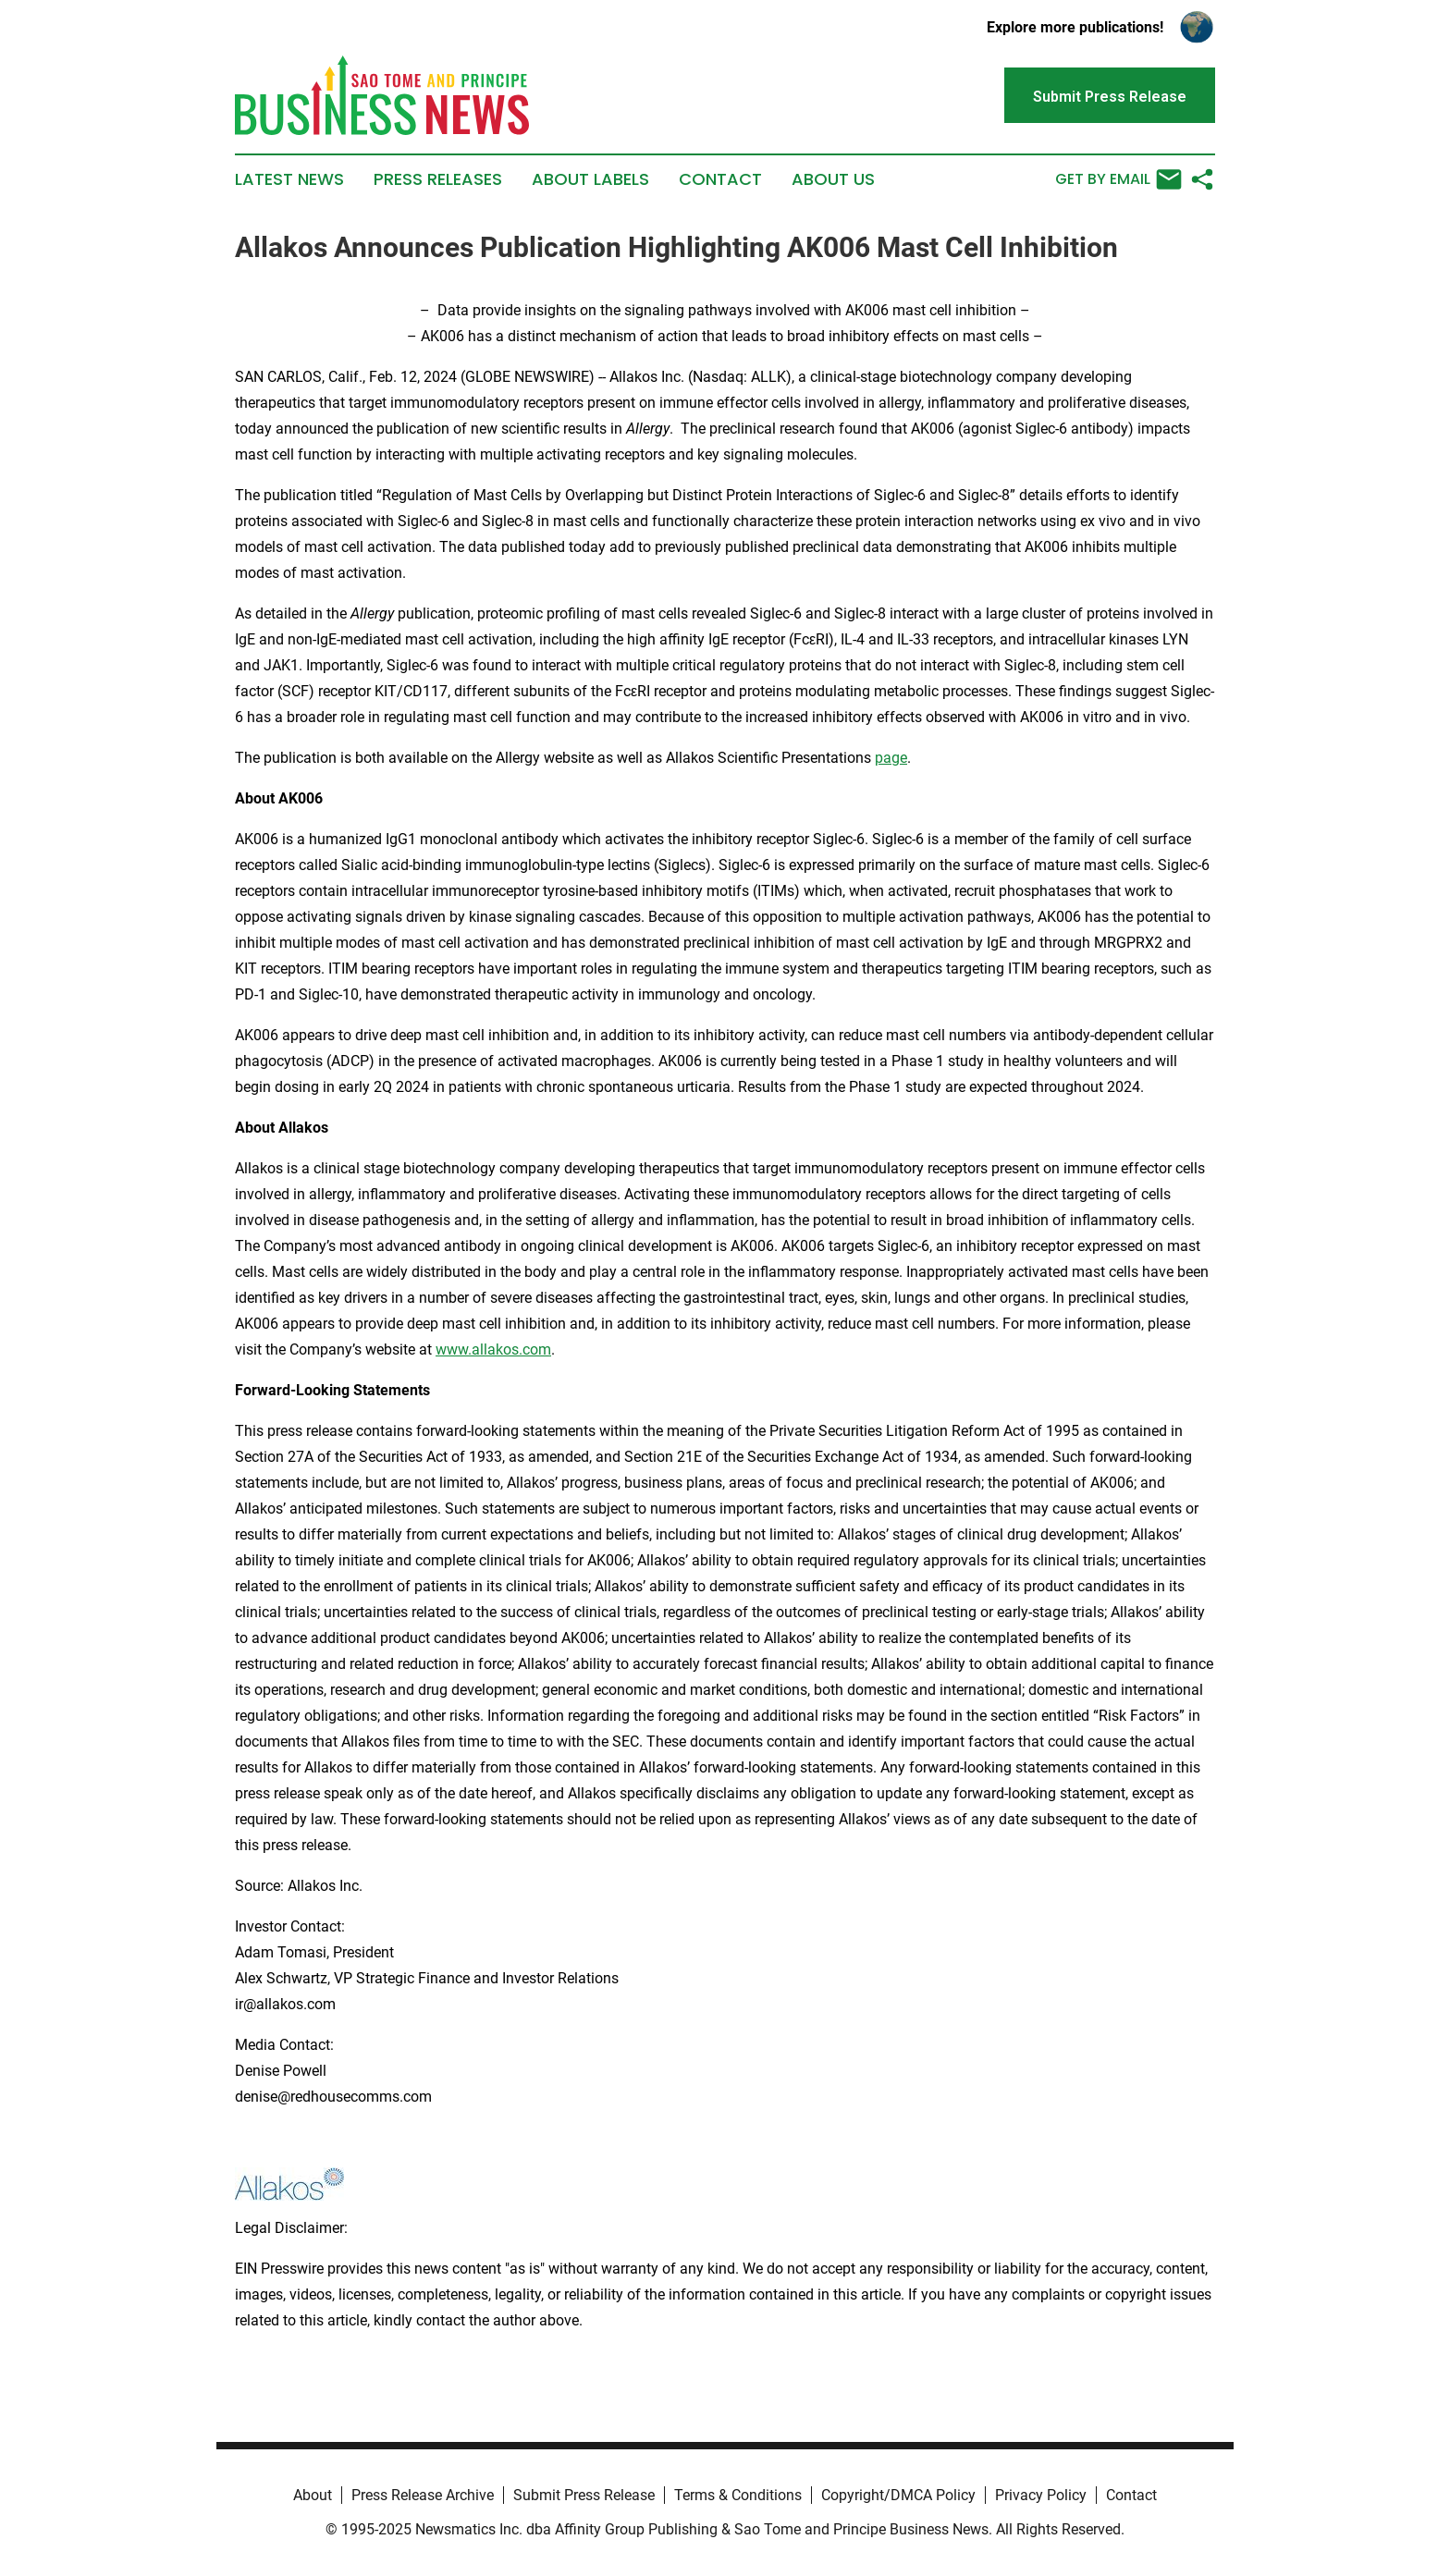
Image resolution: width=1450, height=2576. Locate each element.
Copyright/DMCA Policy (898, 2495)
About (312, 2495)
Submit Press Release (584, 2495)
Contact (720, 179)
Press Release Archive (422, 2495)
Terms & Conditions (738, 2495)
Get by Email (1118, 179)
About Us (833, 179)
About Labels (590, 179)
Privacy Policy (1041, 2495)
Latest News (289, 179)
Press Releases (438, 179)
